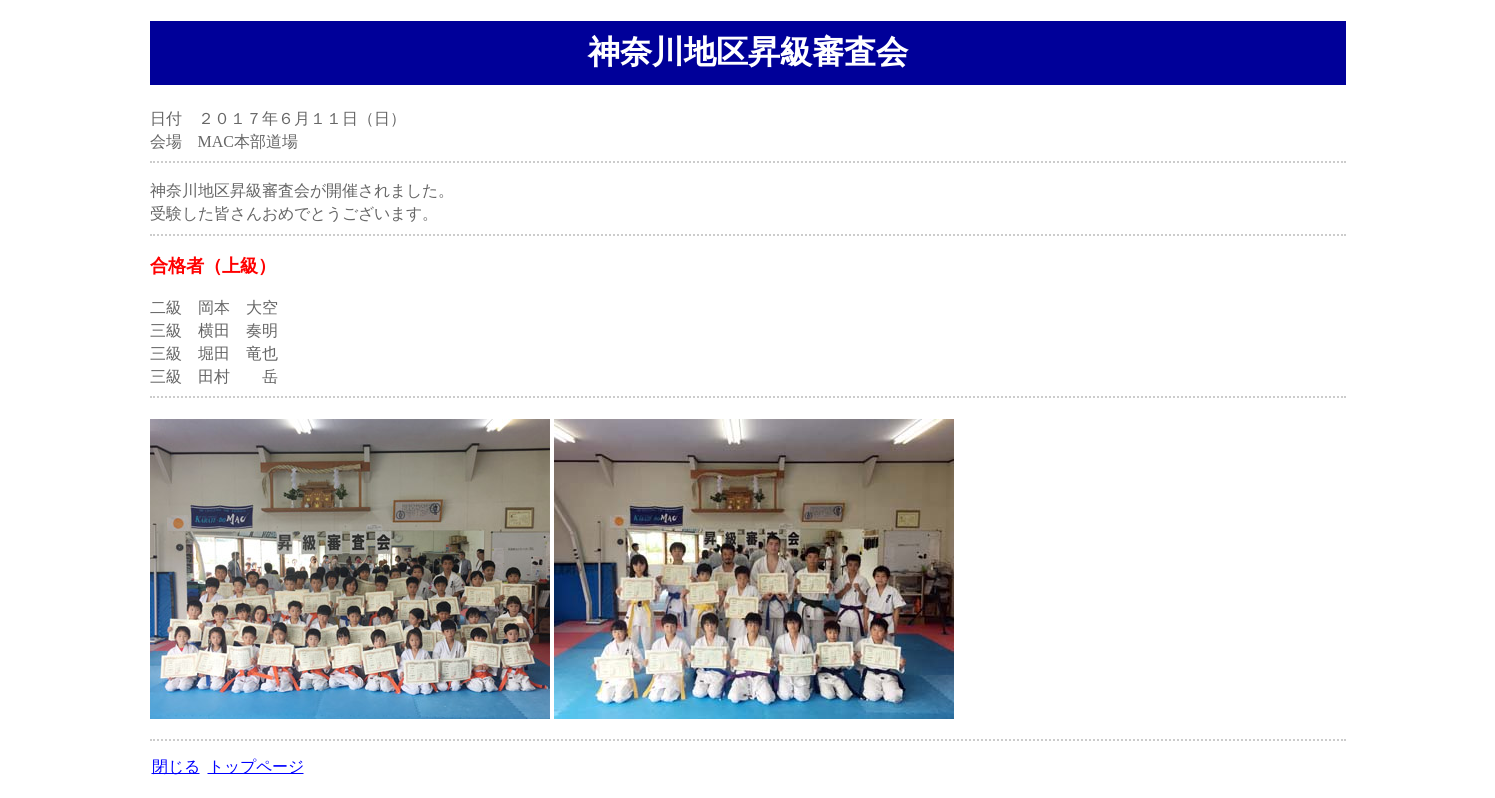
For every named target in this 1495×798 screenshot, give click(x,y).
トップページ (256, 766)
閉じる (176, 766)
